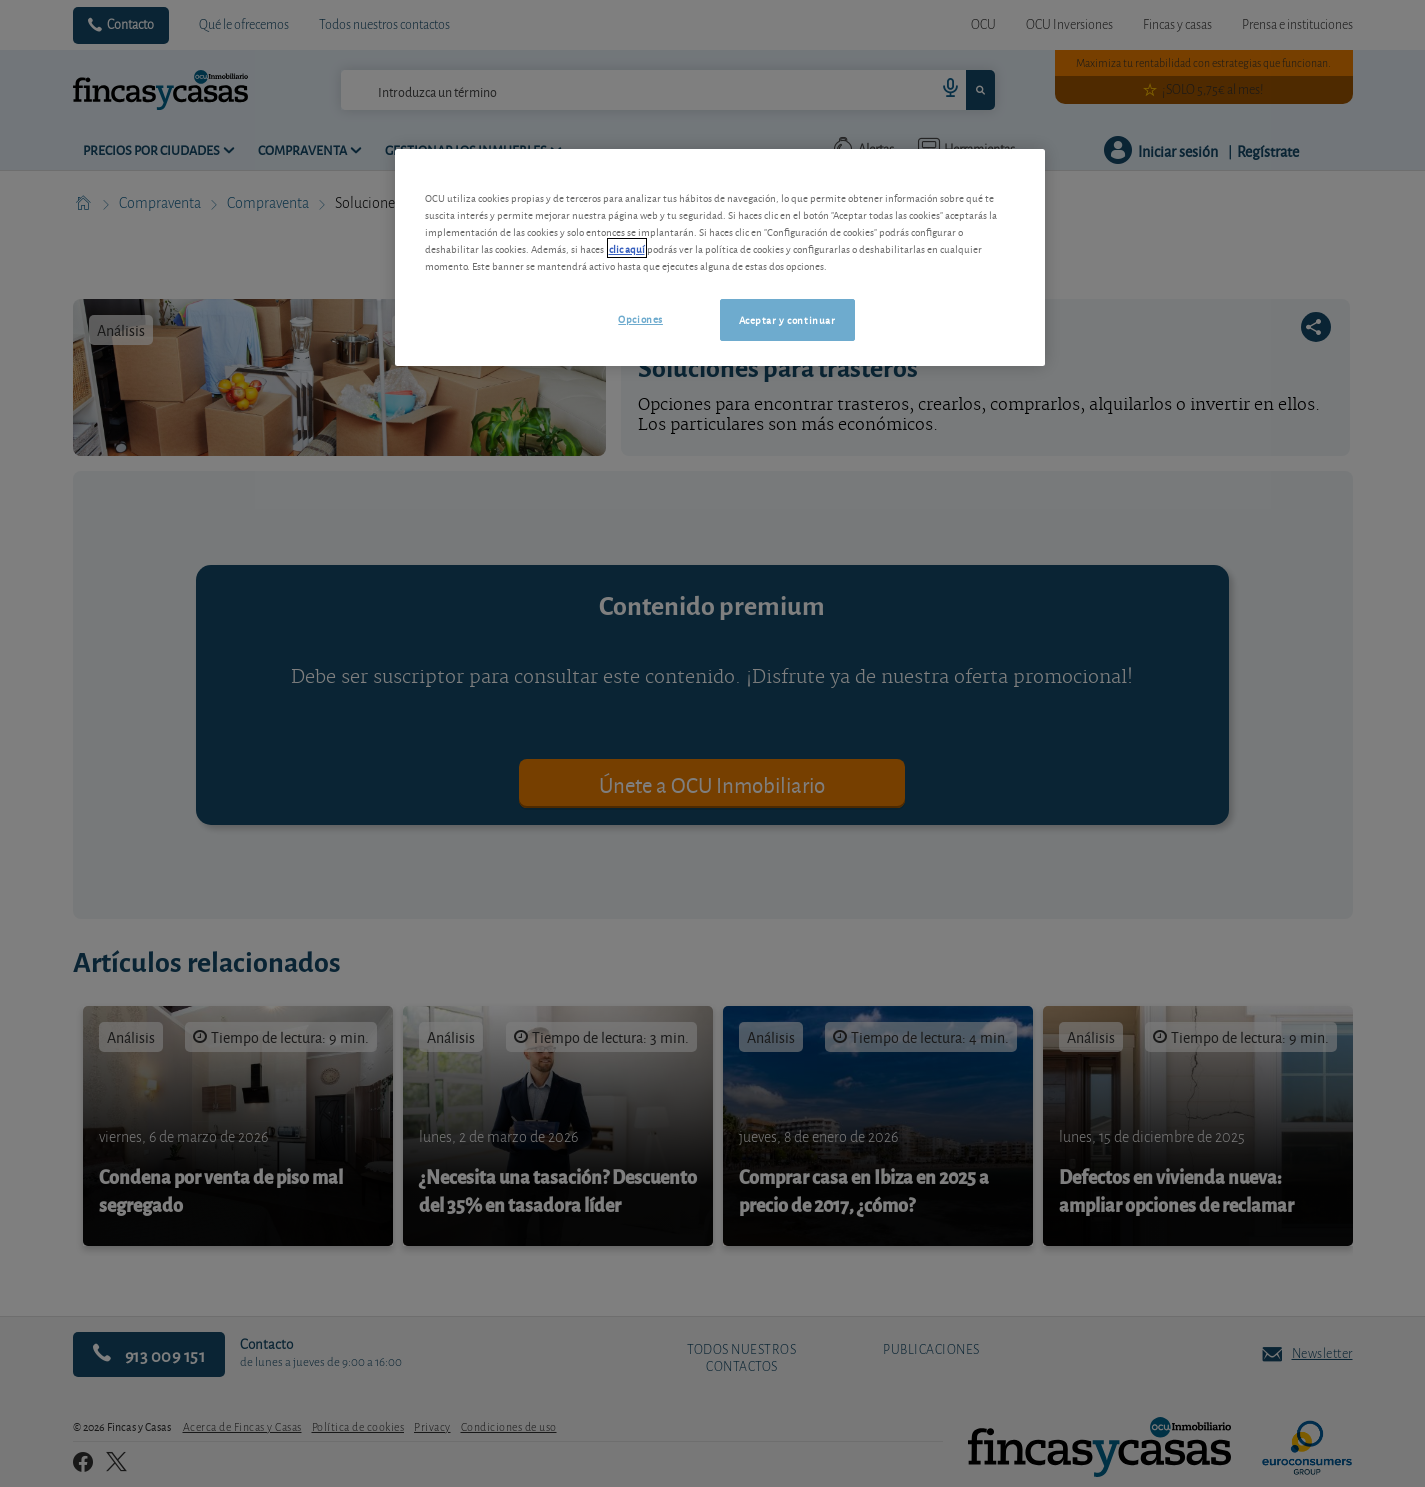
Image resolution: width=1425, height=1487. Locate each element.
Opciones (640, 318)
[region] (720, 257)
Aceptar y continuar (787, 319)
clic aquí (627, 248)
